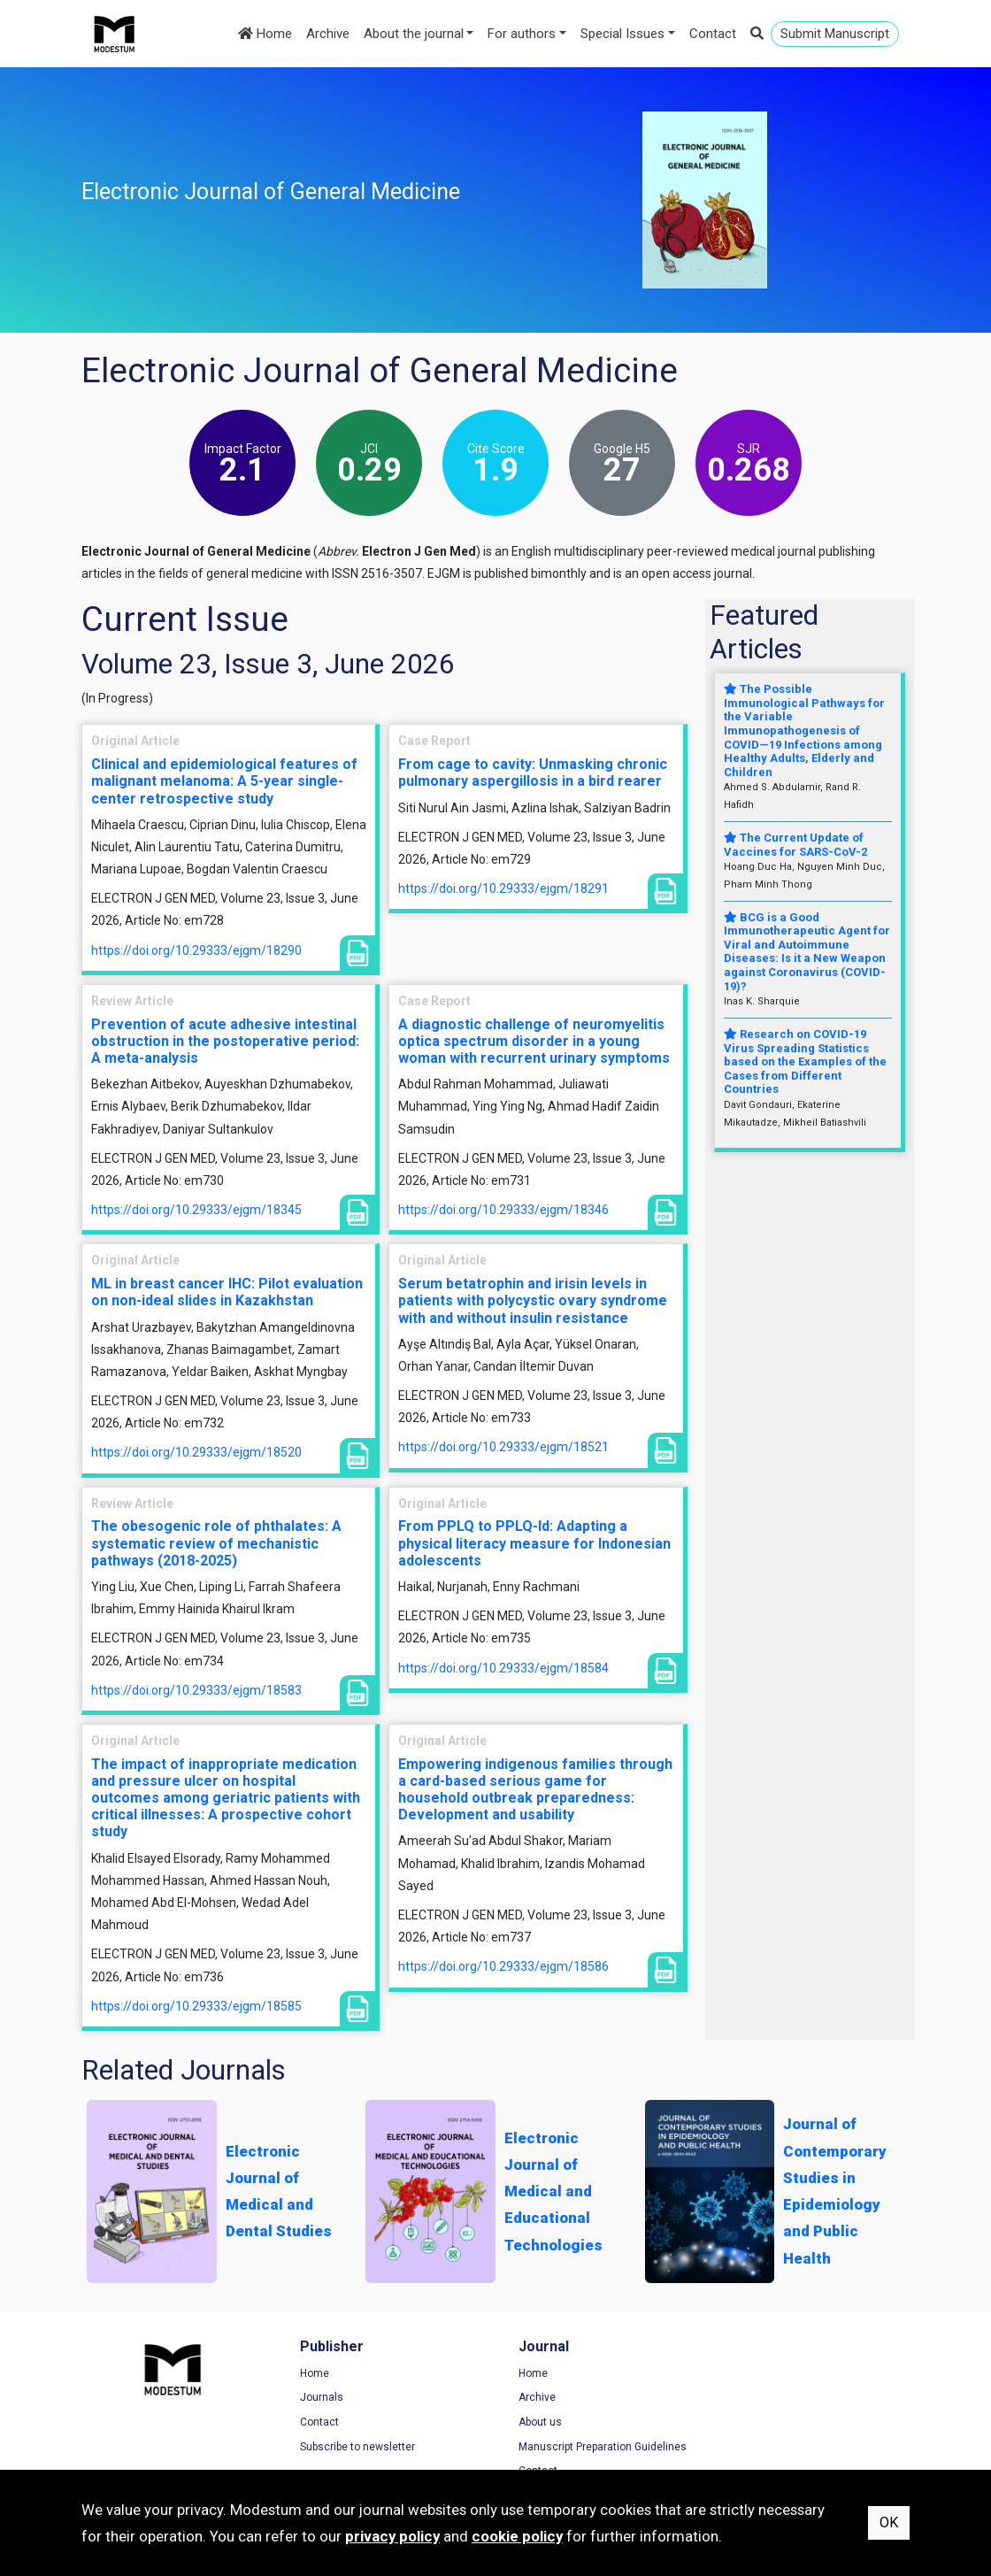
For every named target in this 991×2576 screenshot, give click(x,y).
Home (265, 34)
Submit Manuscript (834, 34)
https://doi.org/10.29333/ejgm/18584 (503, 1668)
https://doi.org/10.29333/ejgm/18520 (196, 1452)
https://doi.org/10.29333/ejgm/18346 (503, 1210)
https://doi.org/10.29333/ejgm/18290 (196, 950)
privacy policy (392, 2536)
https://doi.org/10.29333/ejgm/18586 (503, 1966)
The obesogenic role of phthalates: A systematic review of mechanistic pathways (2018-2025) (216, 1543)
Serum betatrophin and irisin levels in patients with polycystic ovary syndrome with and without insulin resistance (532, 1300)
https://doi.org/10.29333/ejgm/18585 (196, 2006)
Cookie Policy (762, 2422)
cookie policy (517, 2536)
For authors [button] (522, 34)
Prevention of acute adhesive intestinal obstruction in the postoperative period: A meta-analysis (225, 1041)
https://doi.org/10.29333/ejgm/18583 (196, 1690)
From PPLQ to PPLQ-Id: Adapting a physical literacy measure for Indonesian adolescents (534, 1543)
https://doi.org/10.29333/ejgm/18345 (196, 1210)
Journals (319, 2398)
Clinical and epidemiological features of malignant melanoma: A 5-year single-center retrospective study (224, 781)
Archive (328, 34)
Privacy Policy (762, 2398)
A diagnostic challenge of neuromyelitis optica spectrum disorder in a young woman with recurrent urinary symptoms (534, 1041)
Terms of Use (762, 2373)
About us (535, 2422)
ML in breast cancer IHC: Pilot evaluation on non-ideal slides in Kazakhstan (227, 1292)
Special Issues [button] (622, 34)
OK (889, 2522)
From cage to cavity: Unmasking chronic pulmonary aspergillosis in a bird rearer (532, 772)
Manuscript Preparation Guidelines (597, 2447)
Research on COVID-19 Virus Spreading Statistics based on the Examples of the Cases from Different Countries (805, 1061)
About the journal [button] (414, 34)
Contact (712, 34)
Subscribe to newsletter (354, 2447)
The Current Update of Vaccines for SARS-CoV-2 (795, 844)
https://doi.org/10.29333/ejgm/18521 (503, 1447)
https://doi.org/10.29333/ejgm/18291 (503, 888)
